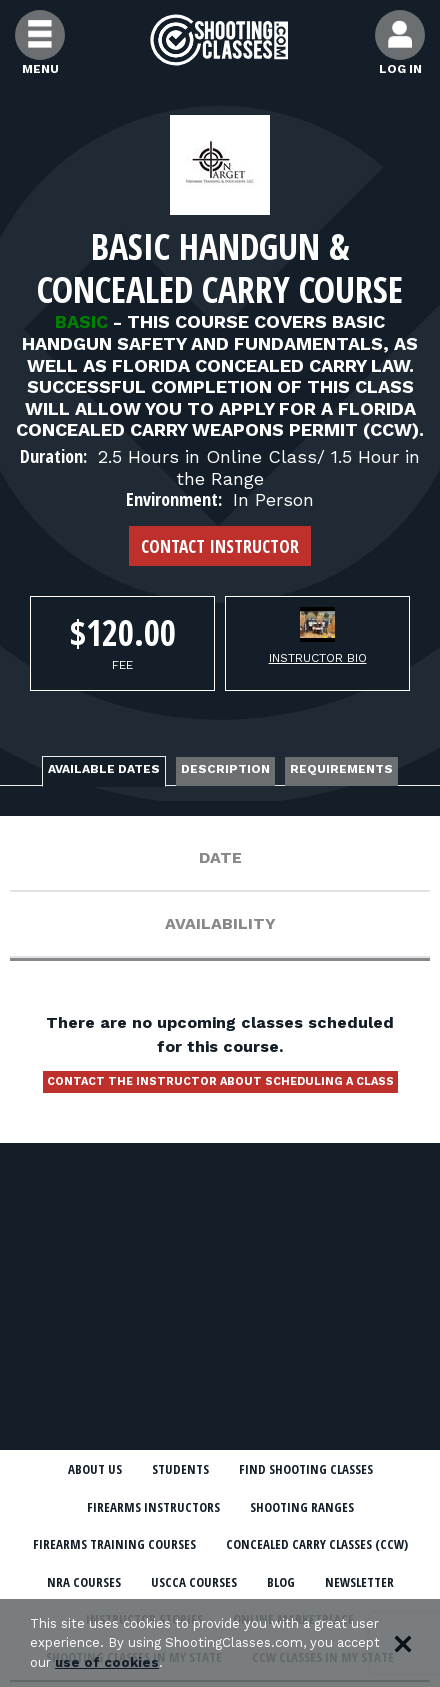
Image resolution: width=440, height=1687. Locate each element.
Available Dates (104, 769)
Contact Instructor (220, 546)
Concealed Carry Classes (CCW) (317, 1544)
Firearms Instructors (153, 1507)
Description (225, 769)
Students (180, 1469)
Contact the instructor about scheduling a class (220, 1081)
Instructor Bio (318, 658)
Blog (281, 1582)
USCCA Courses (194, 1582)
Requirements (341, 769)
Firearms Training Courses (114, 1544)
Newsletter (359, 1582)
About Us (95, 1469)
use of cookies (107, 1662)
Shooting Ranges (302, 1507)
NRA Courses (84, 1582)
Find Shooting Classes (306, 1469)
